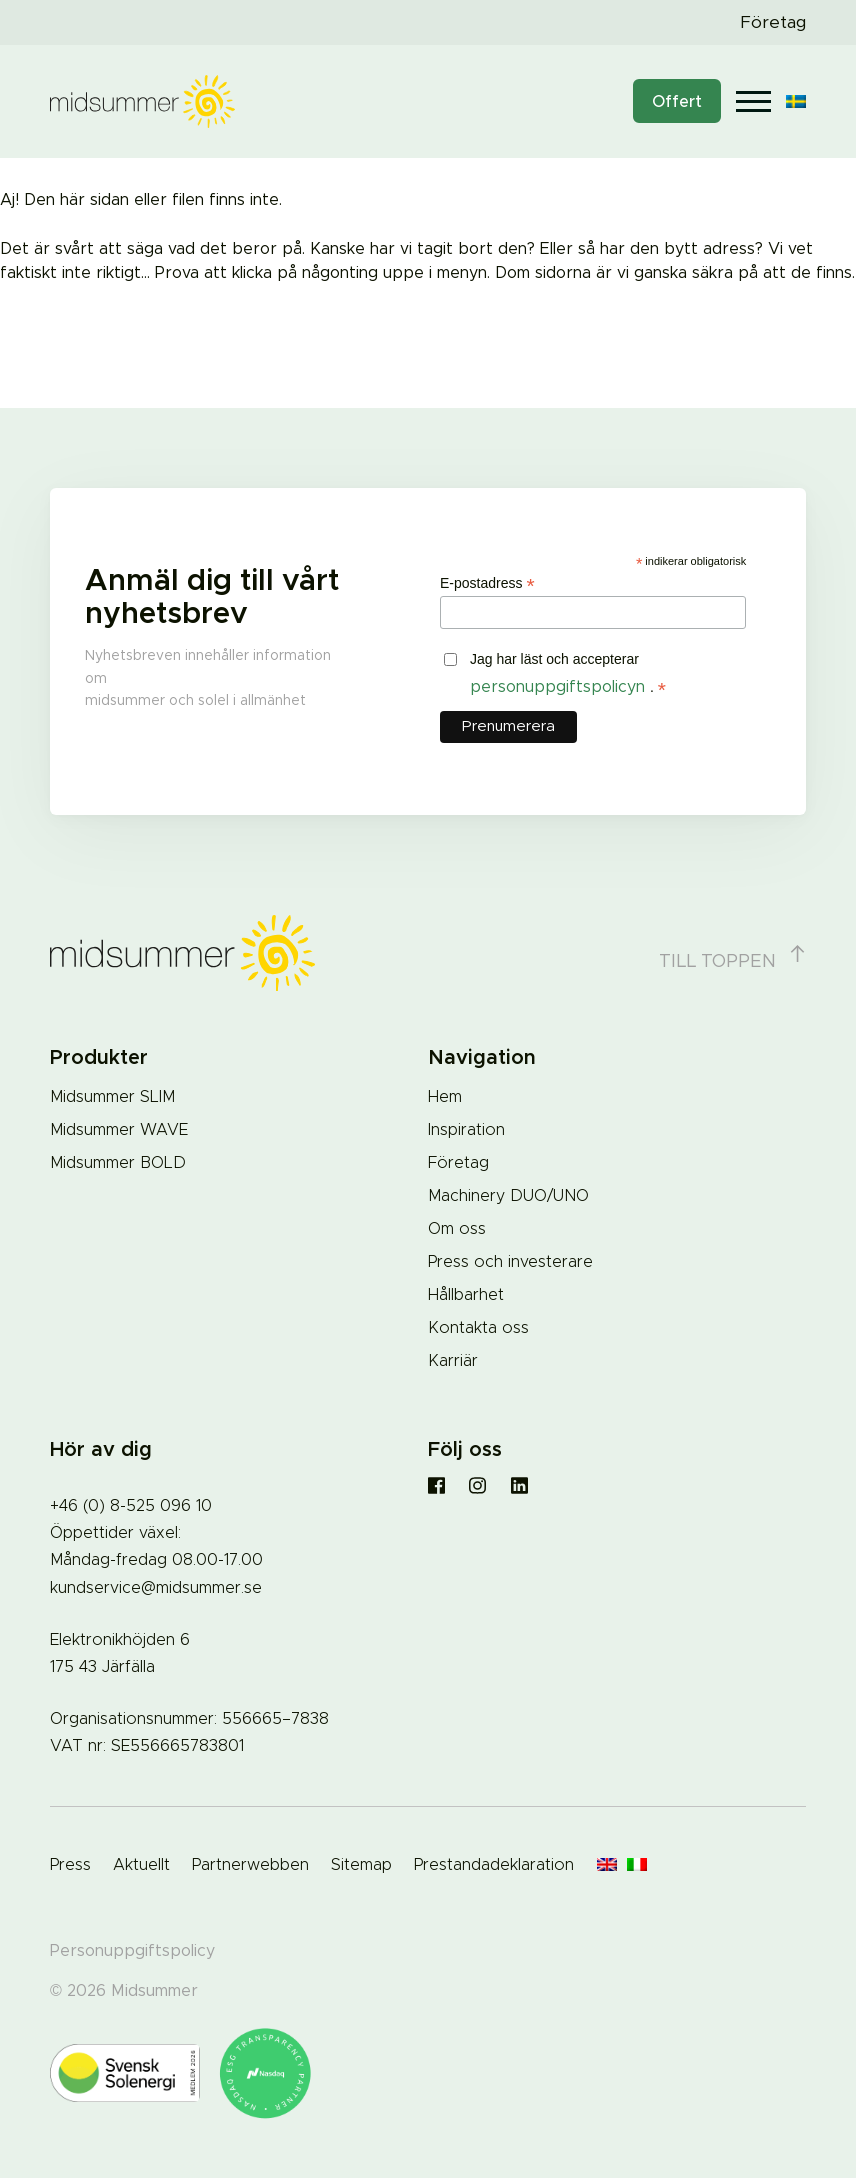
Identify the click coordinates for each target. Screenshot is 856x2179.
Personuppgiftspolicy (132, 1951)
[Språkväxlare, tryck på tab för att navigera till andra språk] (796, 101)
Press (70, 1865)
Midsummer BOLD (118, 1163)
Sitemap (361, 1865)
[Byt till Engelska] (607, 1866)
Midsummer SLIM (112, 1097)
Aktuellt (141, 1865)
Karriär (453, 1361)
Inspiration (466, 1130)
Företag (773, 22)
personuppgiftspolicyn (560, 687)
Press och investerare (510, 1262)
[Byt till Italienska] (637, 1866)
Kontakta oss (478, 1328)
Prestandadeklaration (494, 1865)
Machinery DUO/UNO (508, 1196)
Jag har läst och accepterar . (568, 675)
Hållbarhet (466, 1295)
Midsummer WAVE (119, 1130)
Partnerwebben (250, 1865)
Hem (445, 1097)
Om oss (457, 1229)
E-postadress (487, 583)
